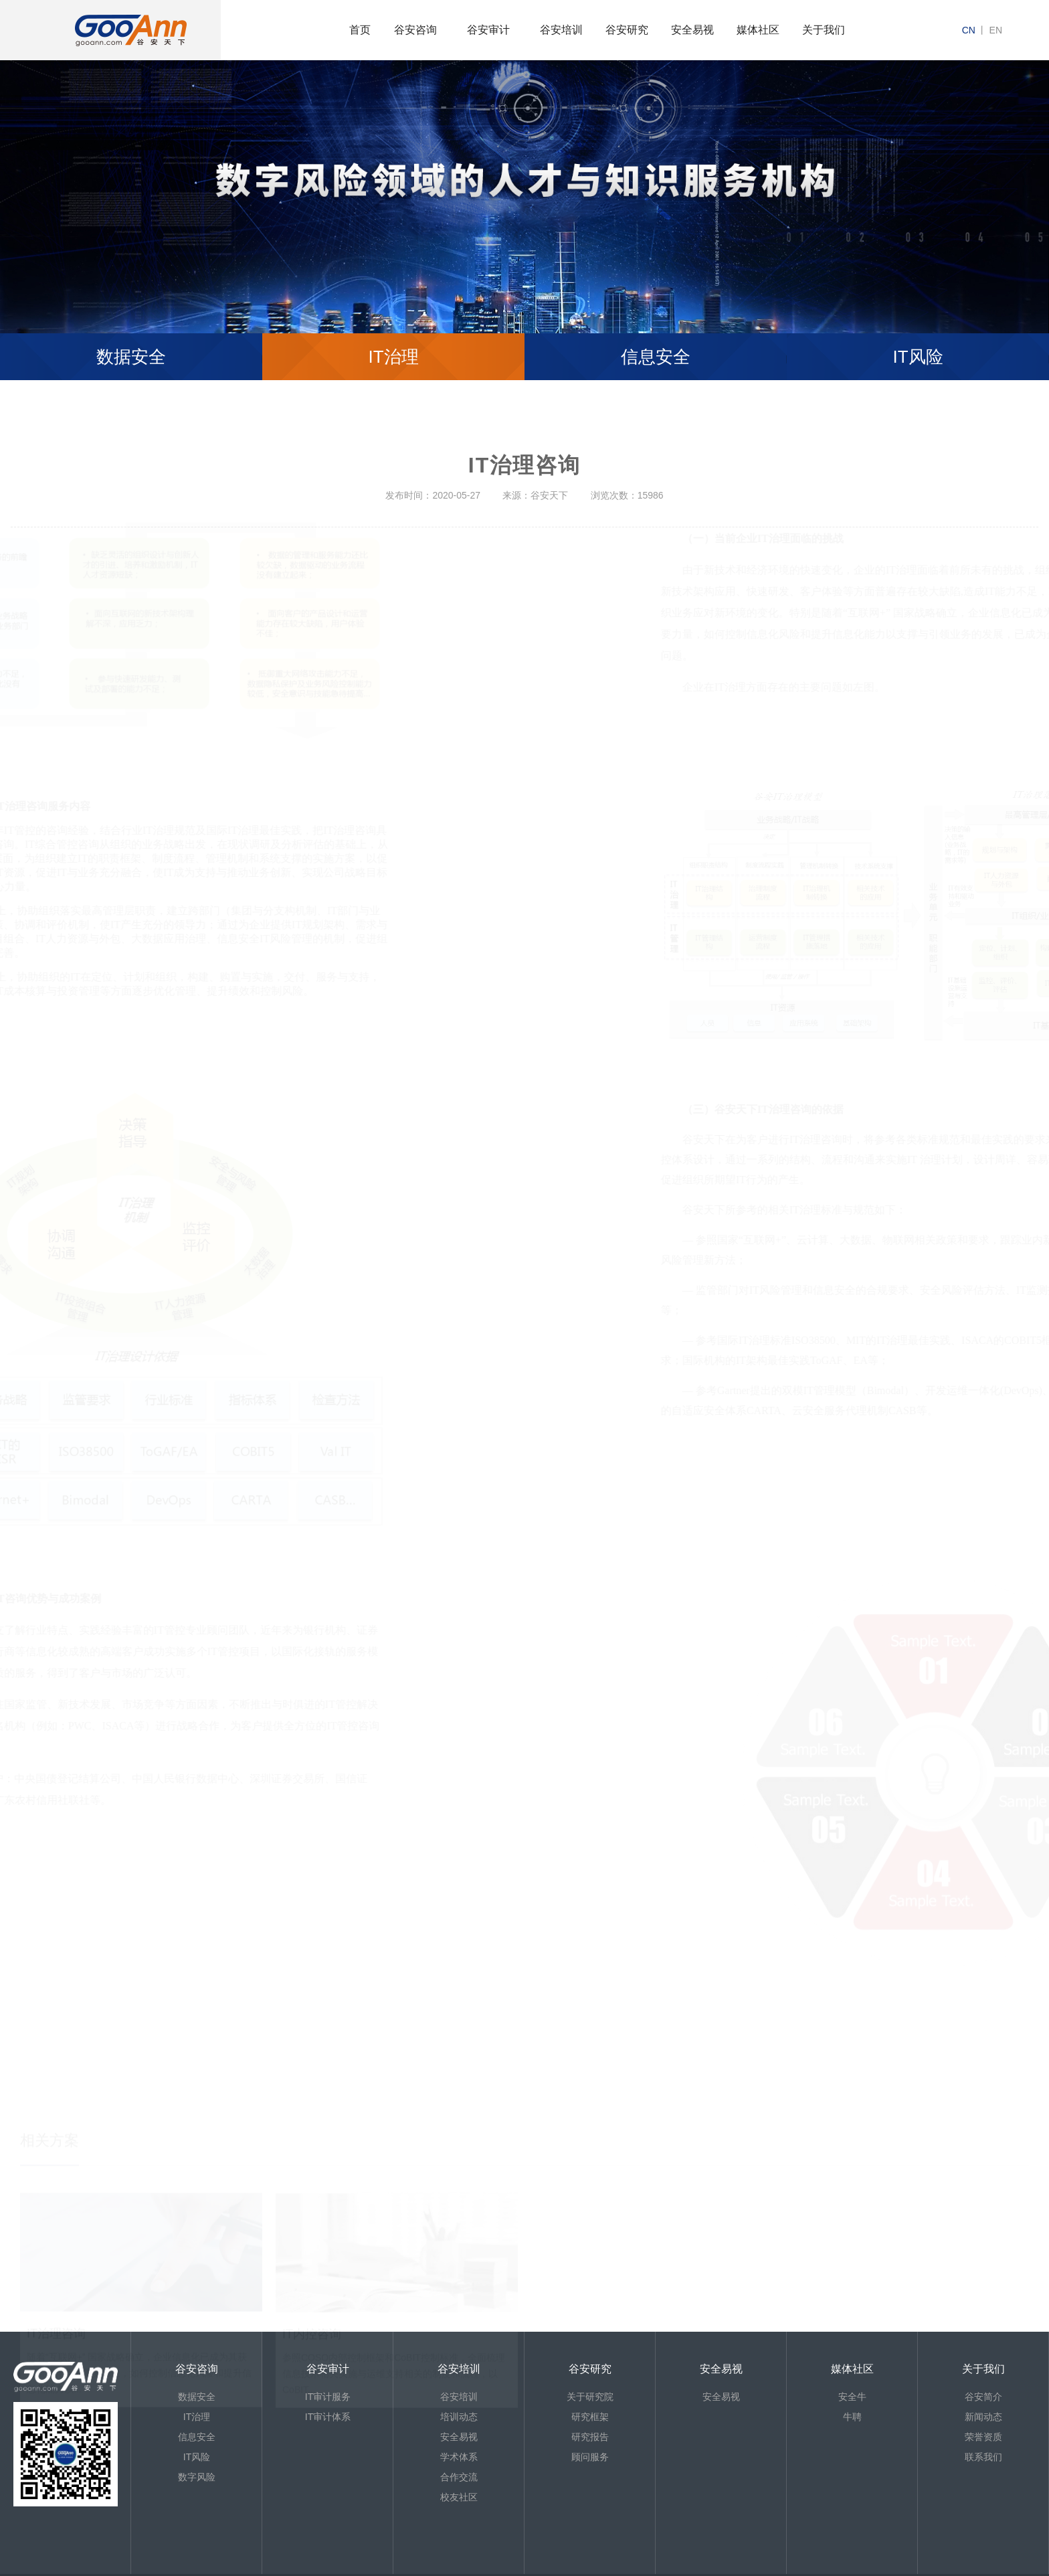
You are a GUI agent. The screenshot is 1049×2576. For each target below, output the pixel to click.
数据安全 (131, 357)
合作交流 (459, 2479)
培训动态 (459, 2418)
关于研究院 (590, 2398)
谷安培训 (561, 29)
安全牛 (852, 2398)
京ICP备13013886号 (67, 2569)
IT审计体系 (328, 2418)
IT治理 (393, 357)
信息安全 (655, 357)
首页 (360, 29)
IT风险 (917, 357)
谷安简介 (983, 2398)
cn (968, 30)
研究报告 (590, 2438)
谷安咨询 (415, 29)
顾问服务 (590, 2459)
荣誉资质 (983, 2438)
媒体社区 (758, 29)
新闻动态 (983, 2418)
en (995, 30)
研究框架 (590, 2418)
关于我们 (823, 29)
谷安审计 (488, 29)
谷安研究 (626, 29)
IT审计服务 (328, 2398)
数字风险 (196, 2479)
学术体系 (459, 2459)
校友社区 (459, 2499)
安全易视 (692, 29)
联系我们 (983, 2459)
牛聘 (852, 2418)
